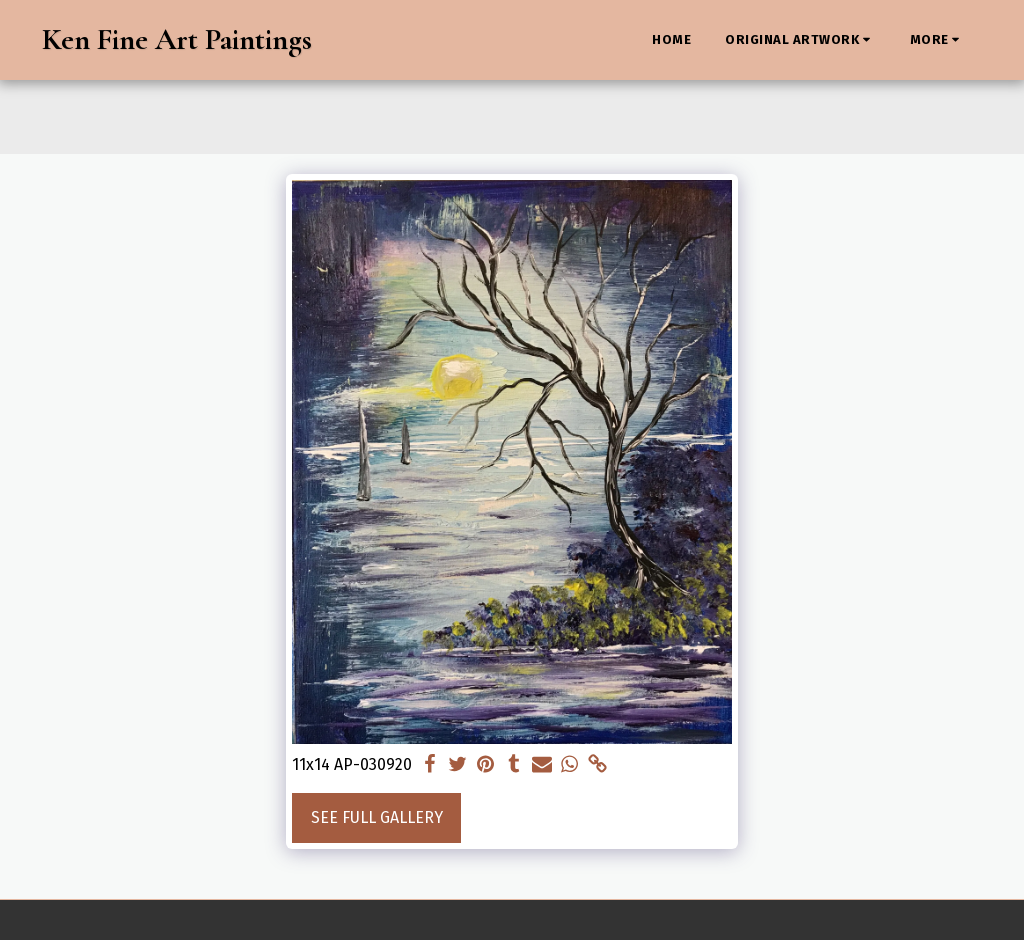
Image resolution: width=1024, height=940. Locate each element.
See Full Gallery (377, 817)
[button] (800, 40)
